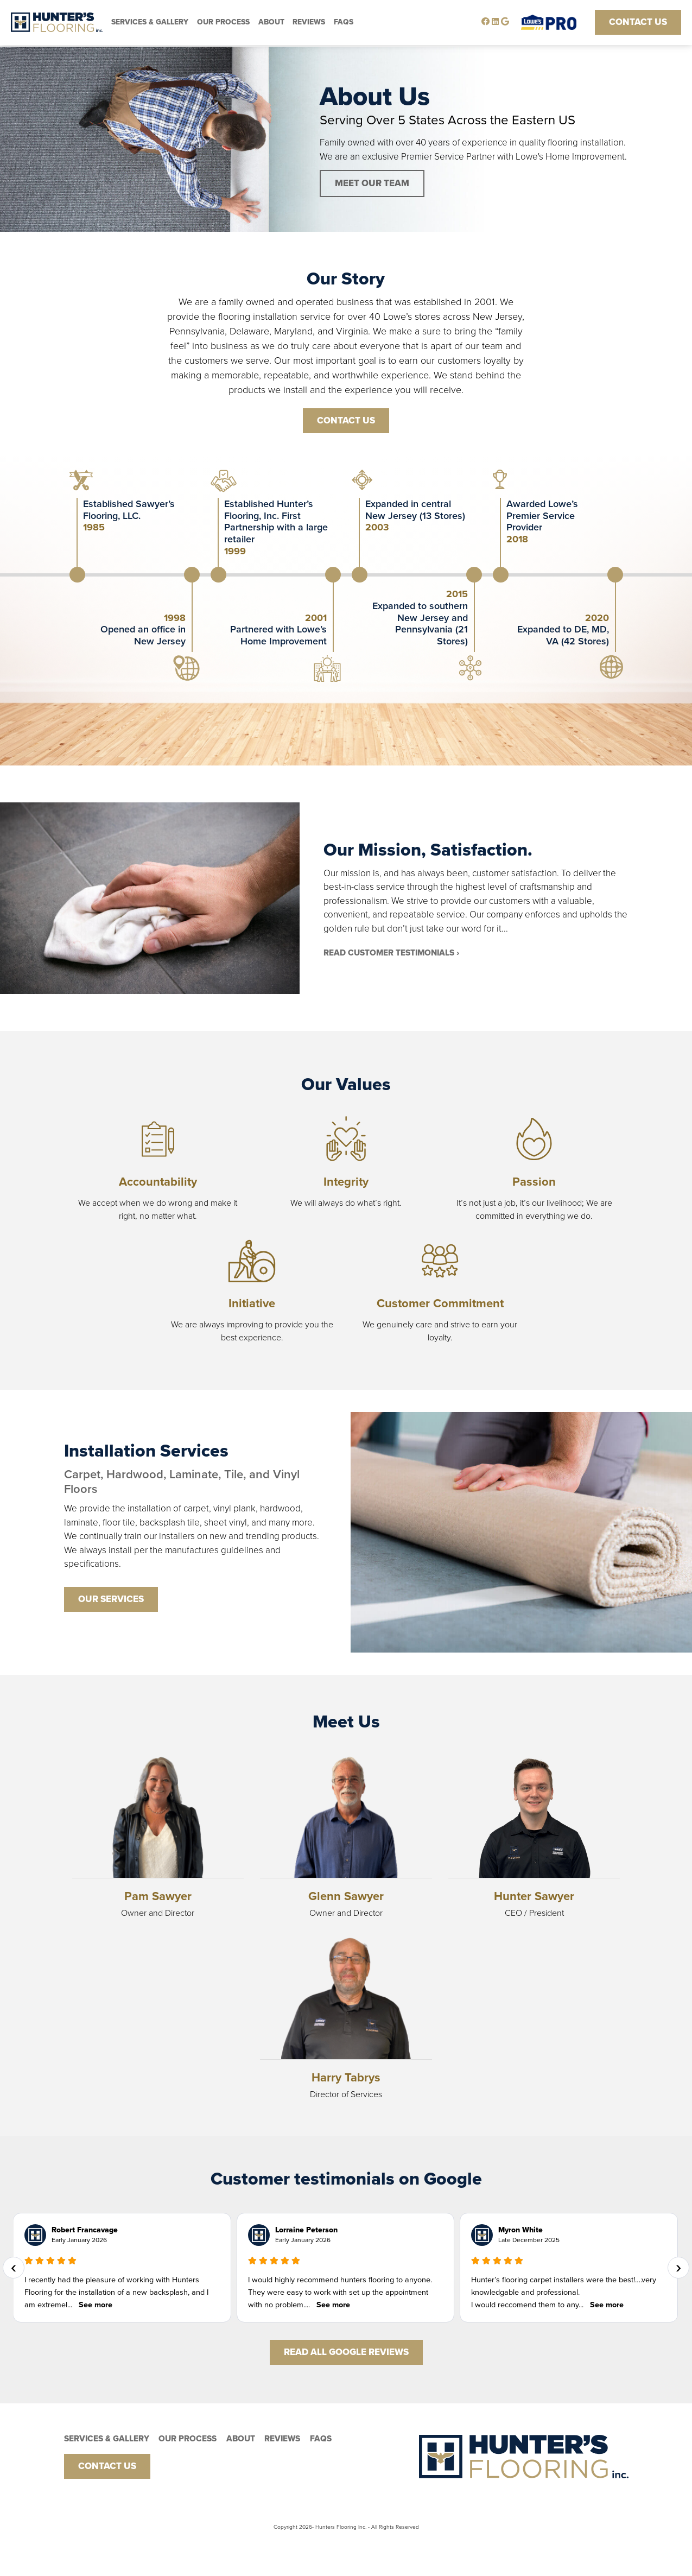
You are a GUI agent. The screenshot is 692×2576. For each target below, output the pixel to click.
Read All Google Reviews (346, 2352)
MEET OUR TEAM (372, 183)
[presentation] (13, 2267)
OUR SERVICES (111, 1599)
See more (95, 2304)
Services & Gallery (149, 22)
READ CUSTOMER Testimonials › (391, 953)
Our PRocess (223, 22)
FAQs (343, 22)
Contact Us (638, 22)
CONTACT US (346, 420)
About (271, 22)
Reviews (309, 22)
